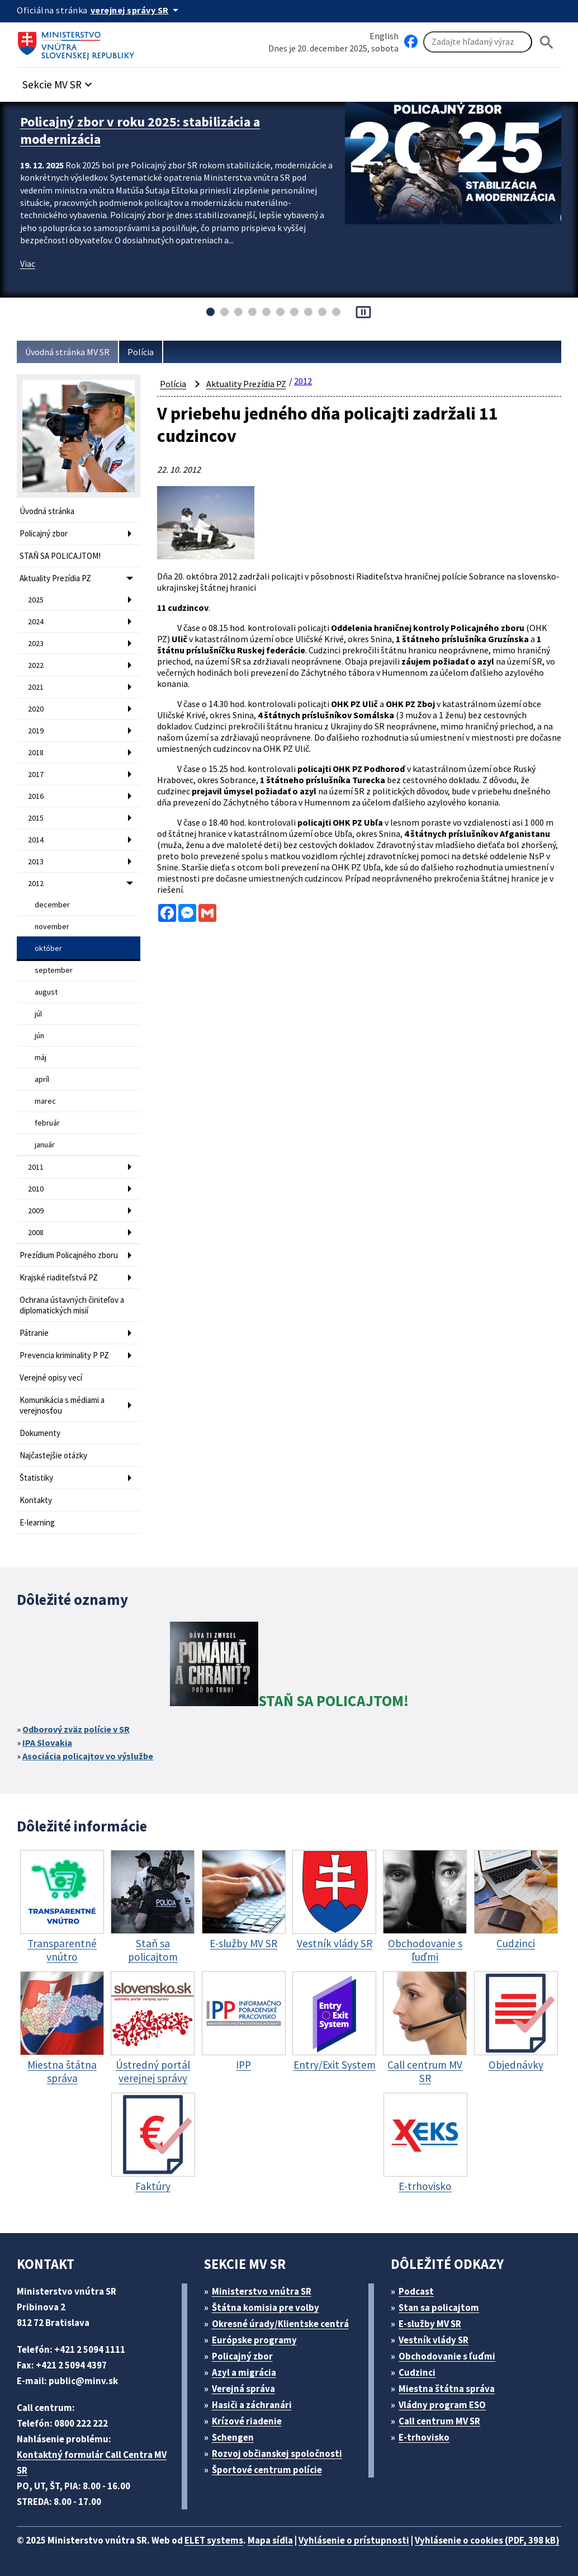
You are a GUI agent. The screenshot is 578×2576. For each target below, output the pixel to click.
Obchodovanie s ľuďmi (447, 2356)
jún (39, 1035)
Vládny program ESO (442, 2405)
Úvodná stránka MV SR (67, 351)
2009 (36, 1210)
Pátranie (34, 1332)
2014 (36, 840)
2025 (36, 600)
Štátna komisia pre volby (265, 2307)
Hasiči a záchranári (252, 2405)
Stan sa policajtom (439, 2307)
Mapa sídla (270, 2540)
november (52, 926)
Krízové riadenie (247, 2421)
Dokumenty (40, 1433)
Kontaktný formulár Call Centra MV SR (92, 2462)
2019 (36, 731)
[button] (58, 81)
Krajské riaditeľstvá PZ (59, 1277)
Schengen (233, 2437)
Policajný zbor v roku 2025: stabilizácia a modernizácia (140, 130)
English (384, 35)
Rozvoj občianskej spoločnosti (277, 2453)
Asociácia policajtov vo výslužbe (87, 1756)
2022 (36, 665)
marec (45, 1101)
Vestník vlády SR (433, 2340)
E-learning (37, 1522)
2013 (36, 861)
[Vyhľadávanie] (477, 42)
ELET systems (213, 2540)
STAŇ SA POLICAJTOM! (60, 555)
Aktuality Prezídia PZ (55, 578)
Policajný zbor (44, 533)
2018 (36, 752)
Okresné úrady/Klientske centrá (280, 2324)
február (47, 1123)
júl (38, 1014)
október (48, 948)
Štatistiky (36, 1477)
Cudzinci (417, 2372)
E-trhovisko (424, 2437)
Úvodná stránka (47, 511)
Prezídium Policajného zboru (69, 1255)
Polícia (140, 351)
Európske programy (254, 2340)
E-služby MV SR (430, 2324)
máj (40, 1057)
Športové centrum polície (267, 2470)
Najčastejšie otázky (53, 1455)
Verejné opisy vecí (51, 1377)
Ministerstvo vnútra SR (261, 2291)
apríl (42, 1079)
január (45, 1144)
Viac (27, 263)
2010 (36, 1189)
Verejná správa (243, 2388)
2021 (36, 687)
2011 (36, 1167)
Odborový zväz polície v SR (76, 1729)
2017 (36, 774)
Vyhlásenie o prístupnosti (354, 2540)
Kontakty (36, 1500)
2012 (36, 883)
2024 (36, 621)
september (54, 970)
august (46, 992)
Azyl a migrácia (244, 2372)
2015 (36, 818)
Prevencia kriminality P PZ (64, 1355)
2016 (36, 796)
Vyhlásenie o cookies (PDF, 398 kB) (487, 2540)
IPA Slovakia (47, 1742)
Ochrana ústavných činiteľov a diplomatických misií (72, 1305)
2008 (36, 1232)
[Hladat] (546, 42)
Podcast (416, 2291)
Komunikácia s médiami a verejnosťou (62, 1405)
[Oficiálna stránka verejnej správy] (136, 10)
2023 (36, 643)
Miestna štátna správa (447, 2388)
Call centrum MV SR (439, 2421)
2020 (36, 709)
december (52, 905)
